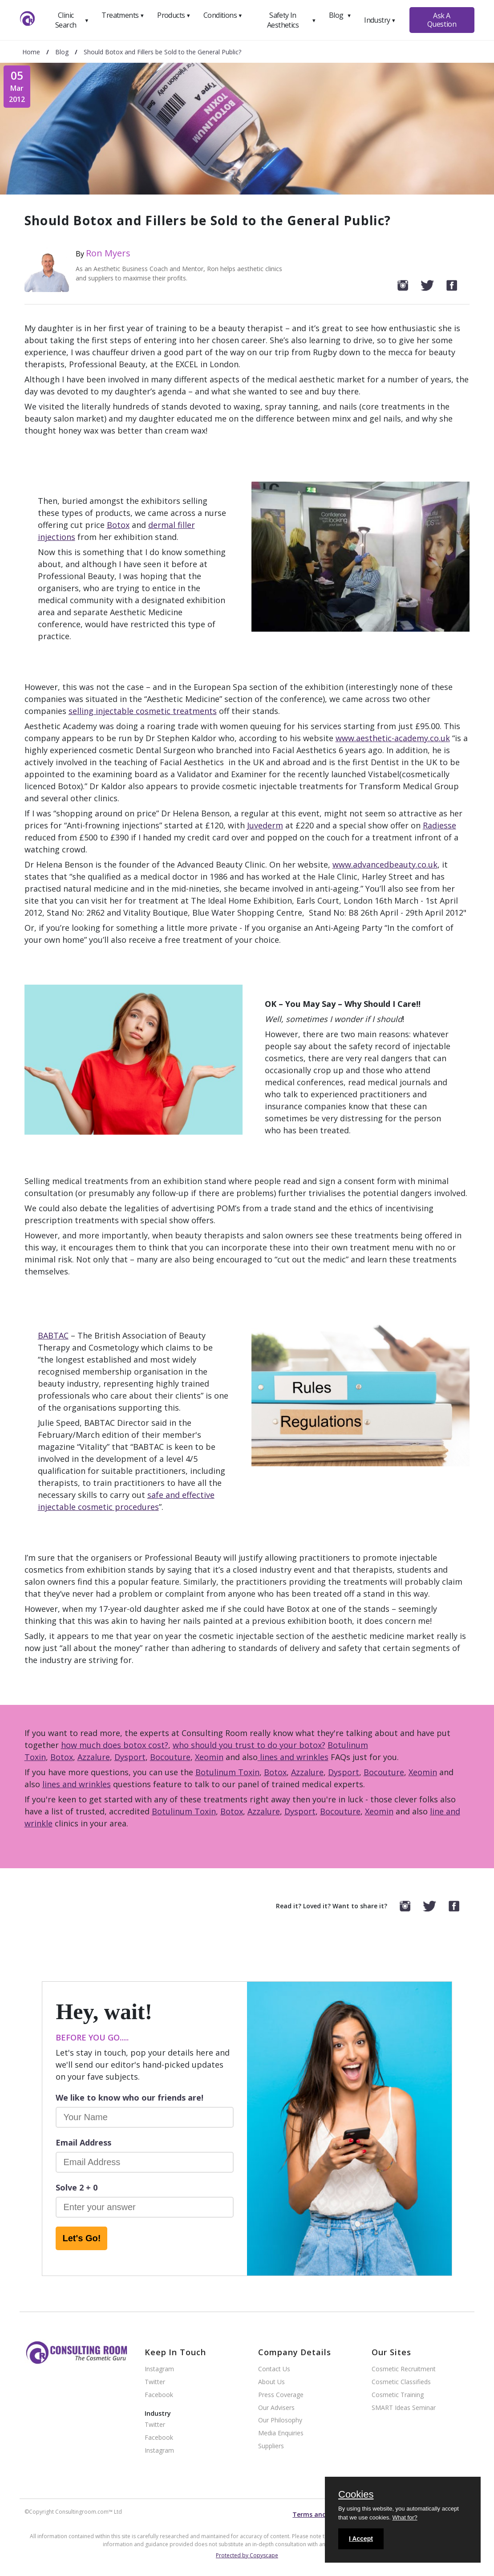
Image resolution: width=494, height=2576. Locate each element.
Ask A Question (442, 20)
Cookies (355, 2495)
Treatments (122, 15)
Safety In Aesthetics (291, 20)
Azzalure (93, 1757)
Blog (340, 15)
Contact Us (274, 2369)
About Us (271, 2382)
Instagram (159, 2369)
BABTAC (53, 1335)
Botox (118, 524)
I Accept (361, 2538)
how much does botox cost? (114, 1745)
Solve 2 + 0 (76, 2187)
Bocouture (170, 1757)
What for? (404, 2517)
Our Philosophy (280, 2420)
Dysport (130, 1757)
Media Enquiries (281, 2433)
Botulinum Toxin (227, 1772)
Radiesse (439, 825)
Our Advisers (276, 2408)
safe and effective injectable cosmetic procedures (126, 1500)
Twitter (155, 2382)
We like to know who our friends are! (129, 2097)
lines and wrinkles (293, 1757)
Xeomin (209, 1757)
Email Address (83, 2142)
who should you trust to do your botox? (249, 1745)
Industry (380, 20)
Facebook (159, 2395)
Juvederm (265, 825)
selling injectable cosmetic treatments (143, 711)
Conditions (223, 15)
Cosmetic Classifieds (401, 2382)
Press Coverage (281, 2395)
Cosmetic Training (398, 2395)
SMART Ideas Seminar (404, 2408)
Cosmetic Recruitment (404, 2369)
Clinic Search (72, 20)
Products (173, 15)
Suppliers (271, 2446)
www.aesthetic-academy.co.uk (393, 738)
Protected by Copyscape (247, 2555)
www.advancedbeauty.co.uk (384, 864)
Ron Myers (108, 253)
